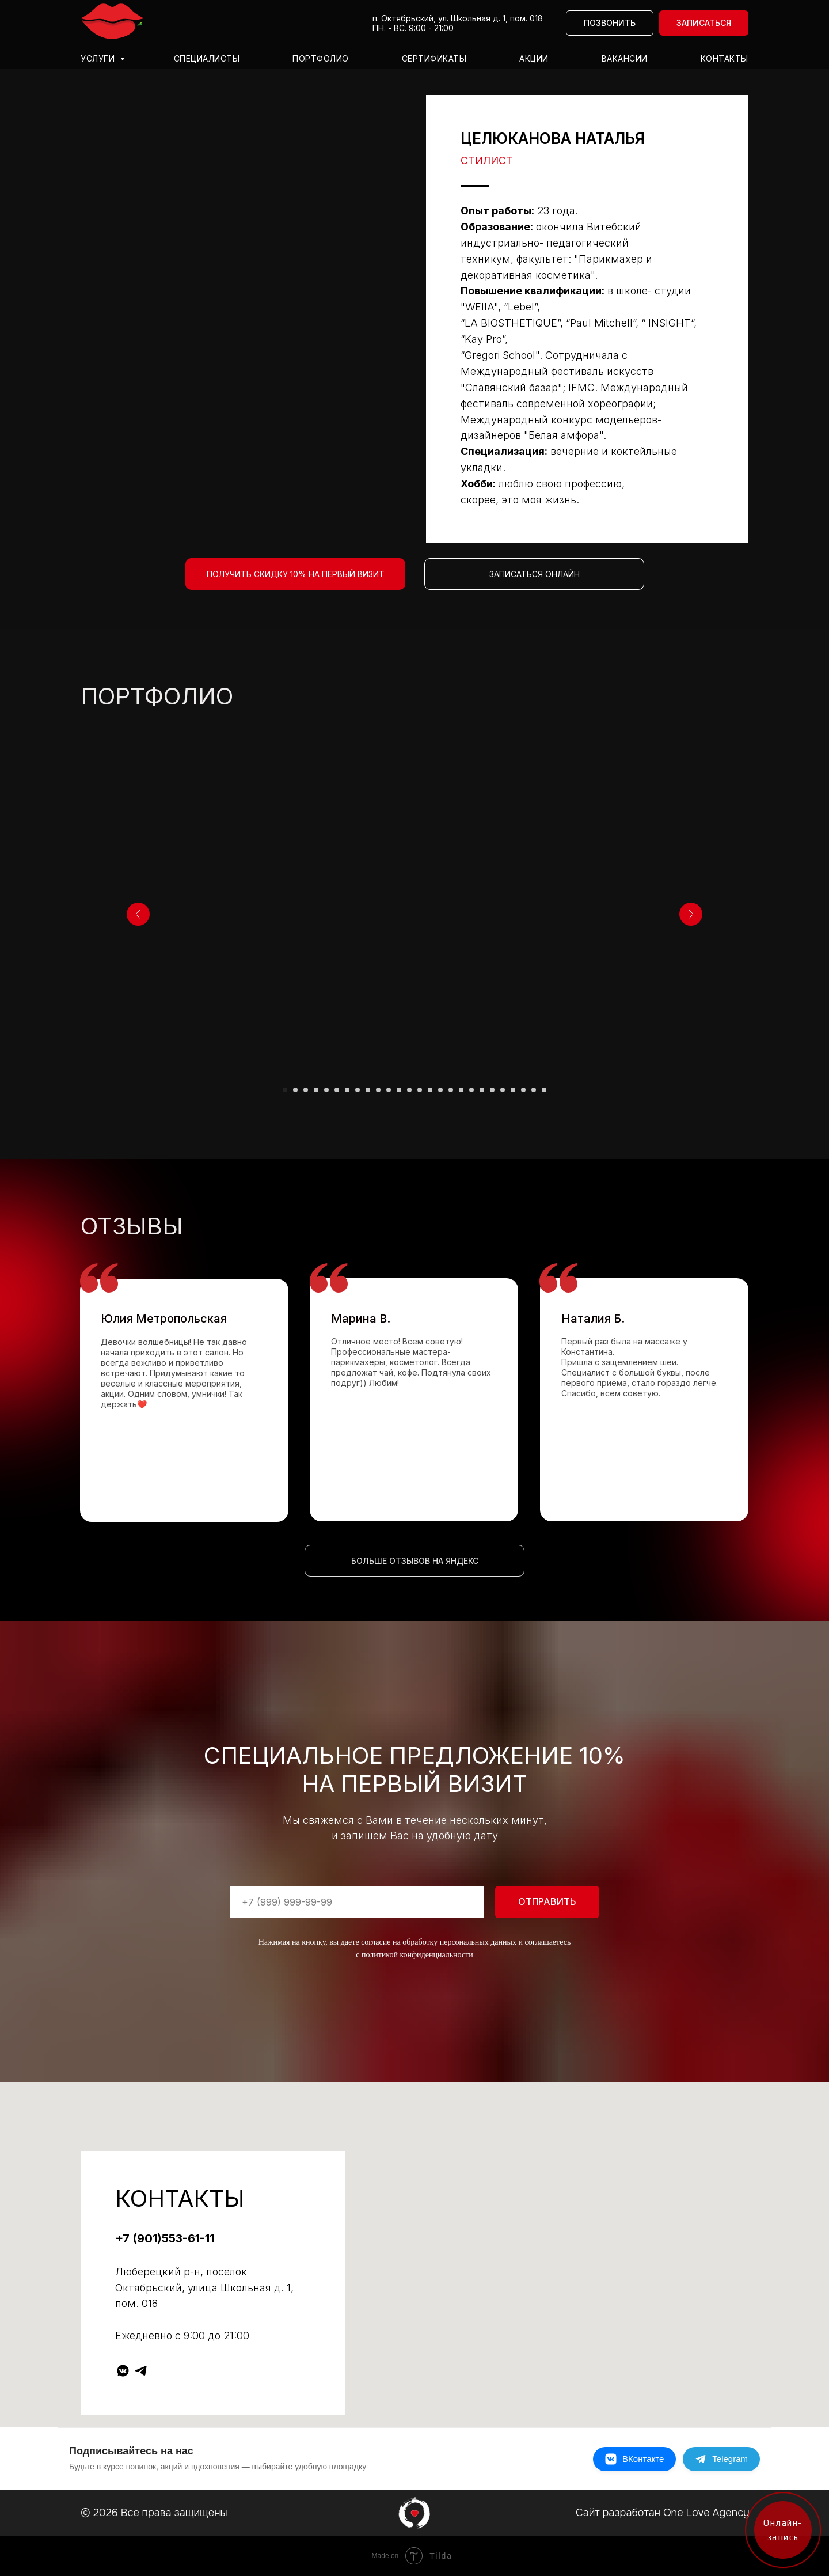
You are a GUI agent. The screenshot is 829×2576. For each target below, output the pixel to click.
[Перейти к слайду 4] (316, 1090)
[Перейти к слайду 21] (492, 1090)
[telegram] (141, 2370)
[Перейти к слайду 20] (482, 1090)
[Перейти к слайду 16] (440, 1090)
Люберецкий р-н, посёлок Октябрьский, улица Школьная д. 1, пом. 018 (204, 2288)
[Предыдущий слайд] (138, 914)
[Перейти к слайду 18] (461, 1090)
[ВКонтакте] (634, 2459)
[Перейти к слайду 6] (336, 1090)
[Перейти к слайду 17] (450, 1090)
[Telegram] (721, 2459)
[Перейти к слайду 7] (347, 1090)
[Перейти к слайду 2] (295, 1090)
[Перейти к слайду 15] (430, 1090)
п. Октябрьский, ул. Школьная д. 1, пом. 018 (457, 18)
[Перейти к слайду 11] (388, 1090)
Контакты (724, 58)
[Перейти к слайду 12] (399, 1090)
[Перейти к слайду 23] (513, 1090)
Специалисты (207, 58)
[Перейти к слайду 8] (357, 1090)
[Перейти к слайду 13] (409, 1090)
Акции (534, 58)
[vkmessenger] (123, 2370)
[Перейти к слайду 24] (523, 1090)
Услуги (99, 58)
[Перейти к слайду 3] (305, 1090)
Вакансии (625, 58)
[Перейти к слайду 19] (471, 1090)
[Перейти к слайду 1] (285, 1090)
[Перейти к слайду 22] (502, 1090)
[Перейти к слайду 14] (419, 1090)
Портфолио (320, 58)
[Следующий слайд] (690, 914)
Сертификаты (434, 58)
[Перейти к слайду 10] (378, 1090)
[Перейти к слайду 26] (544, 1090)
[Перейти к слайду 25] (533, 1090)
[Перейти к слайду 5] (326, 1090)
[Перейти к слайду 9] (368, 1090)
